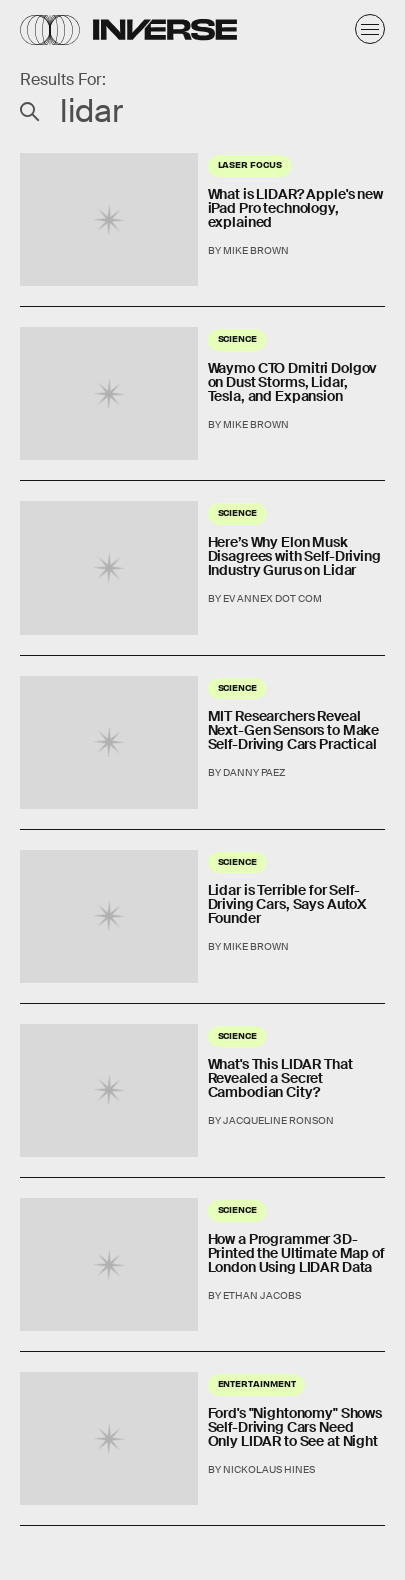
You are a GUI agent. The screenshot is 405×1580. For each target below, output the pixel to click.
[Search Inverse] (202, 111)
